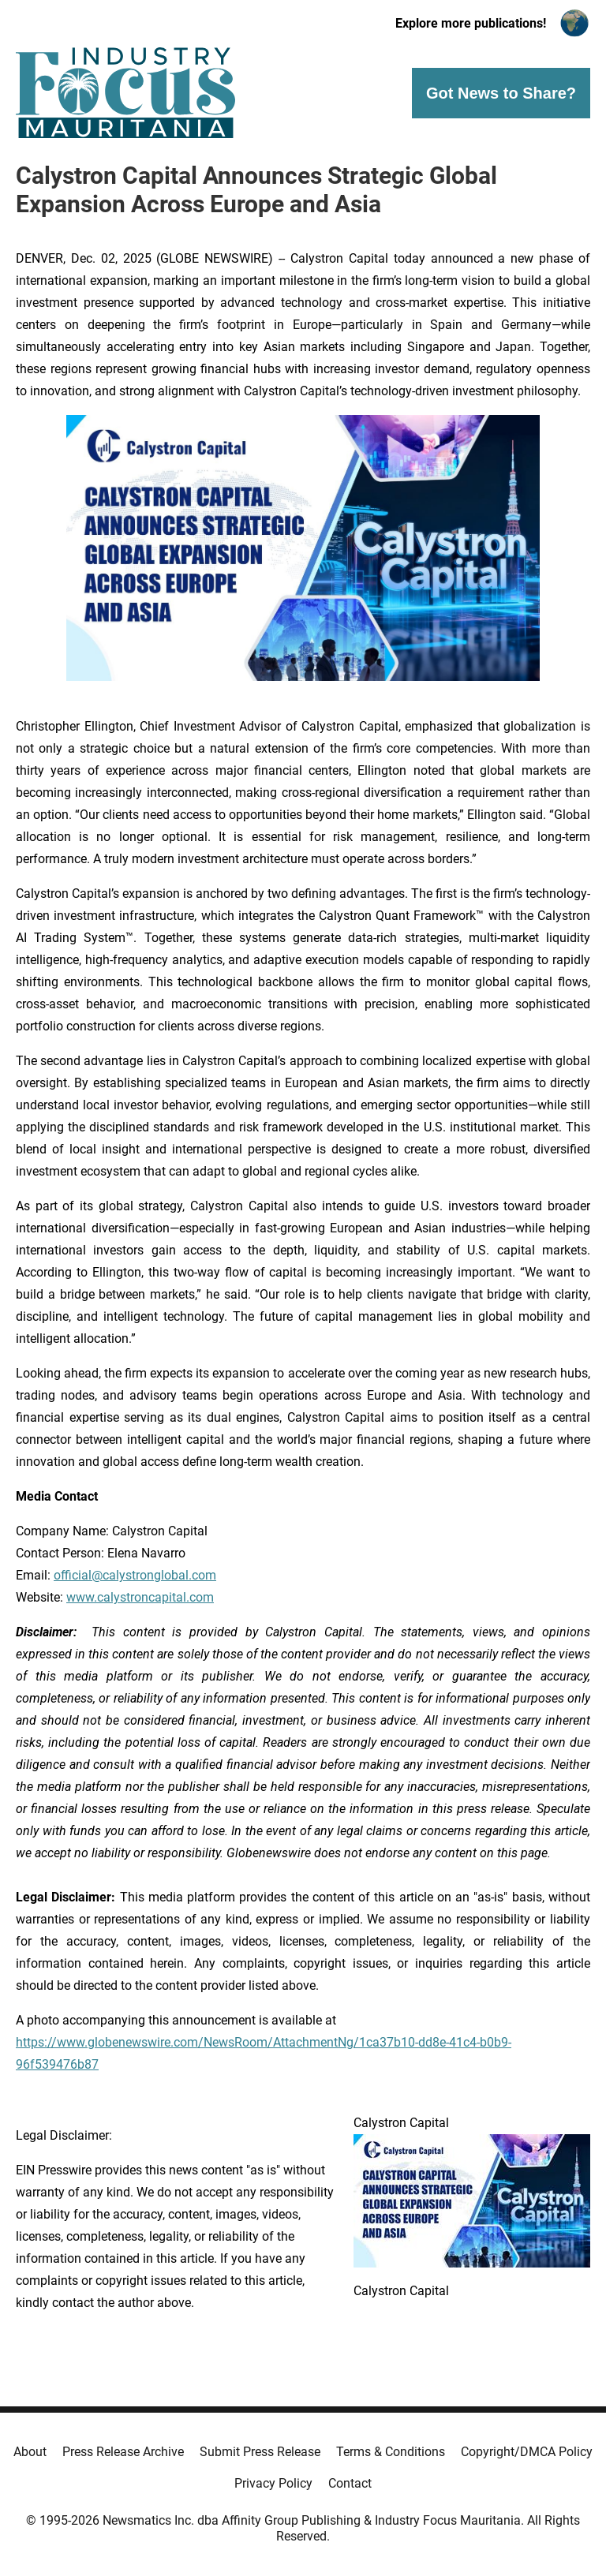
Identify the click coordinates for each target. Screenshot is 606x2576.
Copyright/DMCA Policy (527, 2451)
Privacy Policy (273, 2483)
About (30, 2451)
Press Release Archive (123, 2451)
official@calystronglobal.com (135, 1575)
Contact (350, 2483)
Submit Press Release (260, 2451)
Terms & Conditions (390, 2451)
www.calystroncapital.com (140, 1597)
